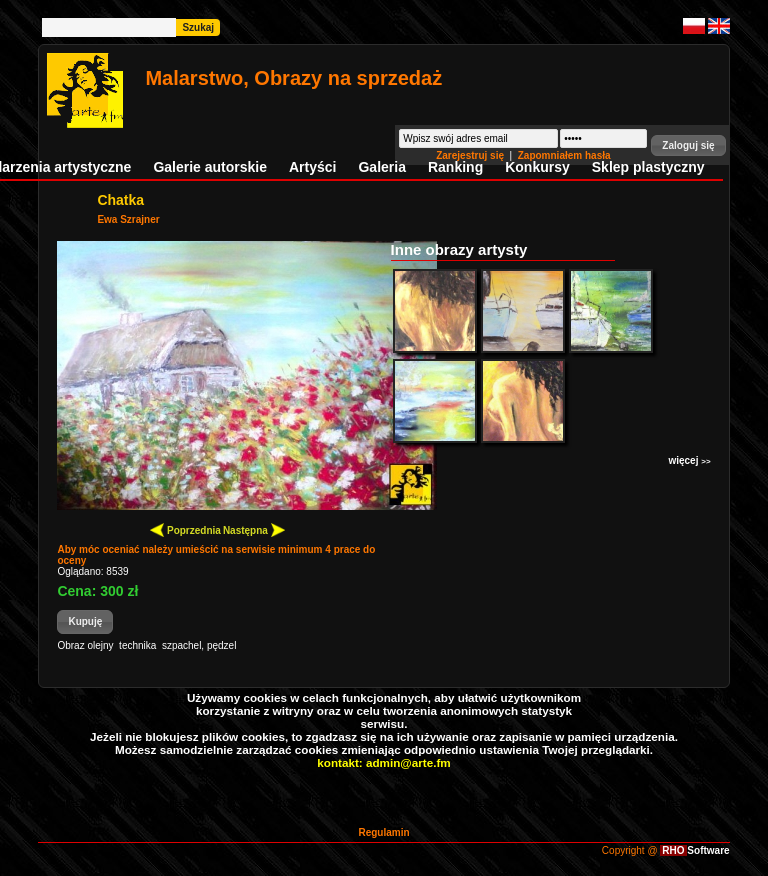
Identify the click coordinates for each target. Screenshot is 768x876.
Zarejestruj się (471, 155)
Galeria (381, 167)
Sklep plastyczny (648, 167)
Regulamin (383, 832)
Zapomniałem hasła (564, 155)
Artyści (312, 167)
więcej (689, 460)
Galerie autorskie (210, 167)
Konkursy (537, 167)
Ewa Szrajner (128, 219)
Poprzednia (185, 529)
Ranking (455, 167)
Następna (254, 529)
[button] (688, 145)
